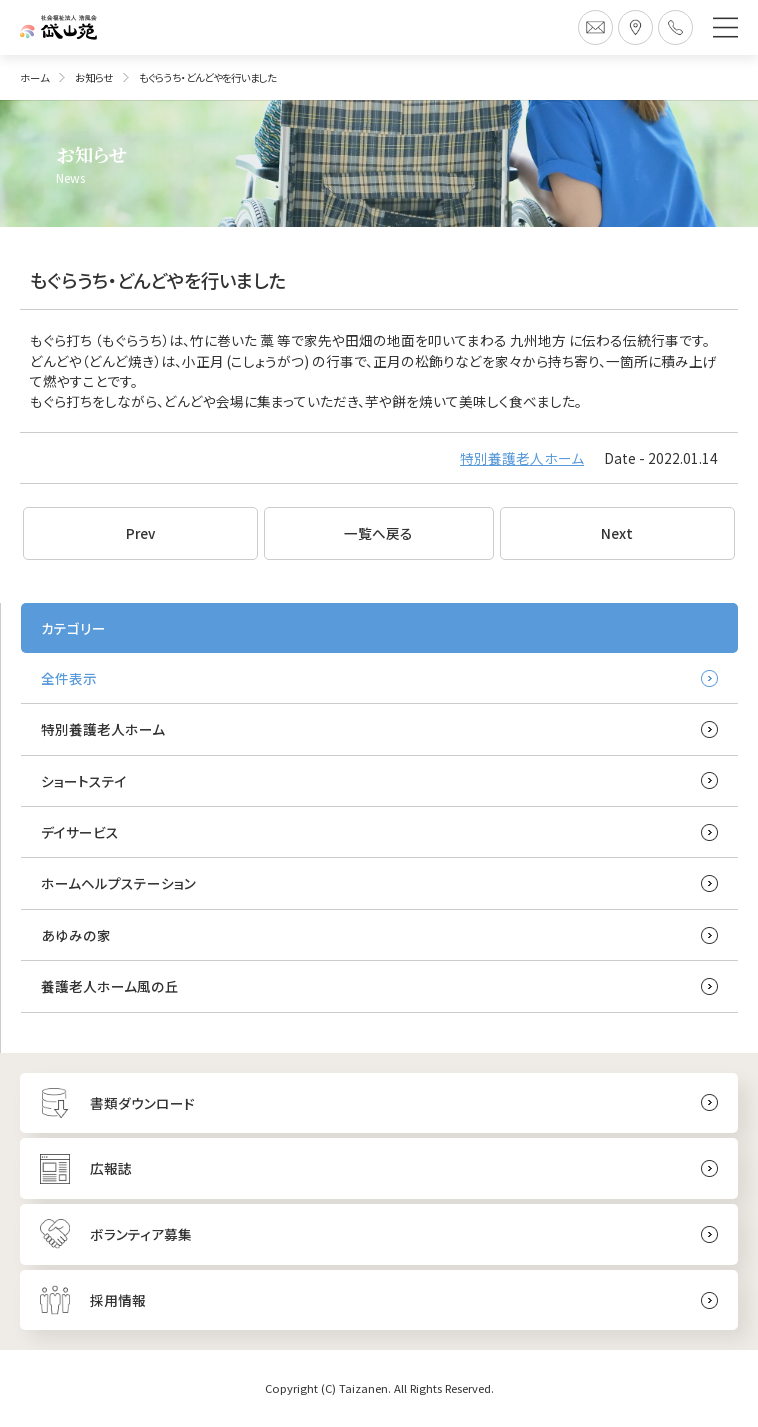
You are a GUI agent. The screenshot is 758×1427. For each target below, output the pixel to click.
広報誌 (111, 1168)
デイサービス (80, 832)
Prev (140, 533)
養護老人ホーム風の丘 (110, 986)
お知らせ (94, 77)
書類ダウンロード (142, 1103)
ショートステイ (84, 781)
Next (617, 533)
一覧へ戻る (378, 533)
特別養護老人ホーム (522, 458)
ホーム (34, 77)
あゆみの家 (76, 935)
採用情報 (118, 1300)
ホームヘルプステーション (118, 883)
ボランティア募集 (141, 1234)
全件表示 (69, 678)
